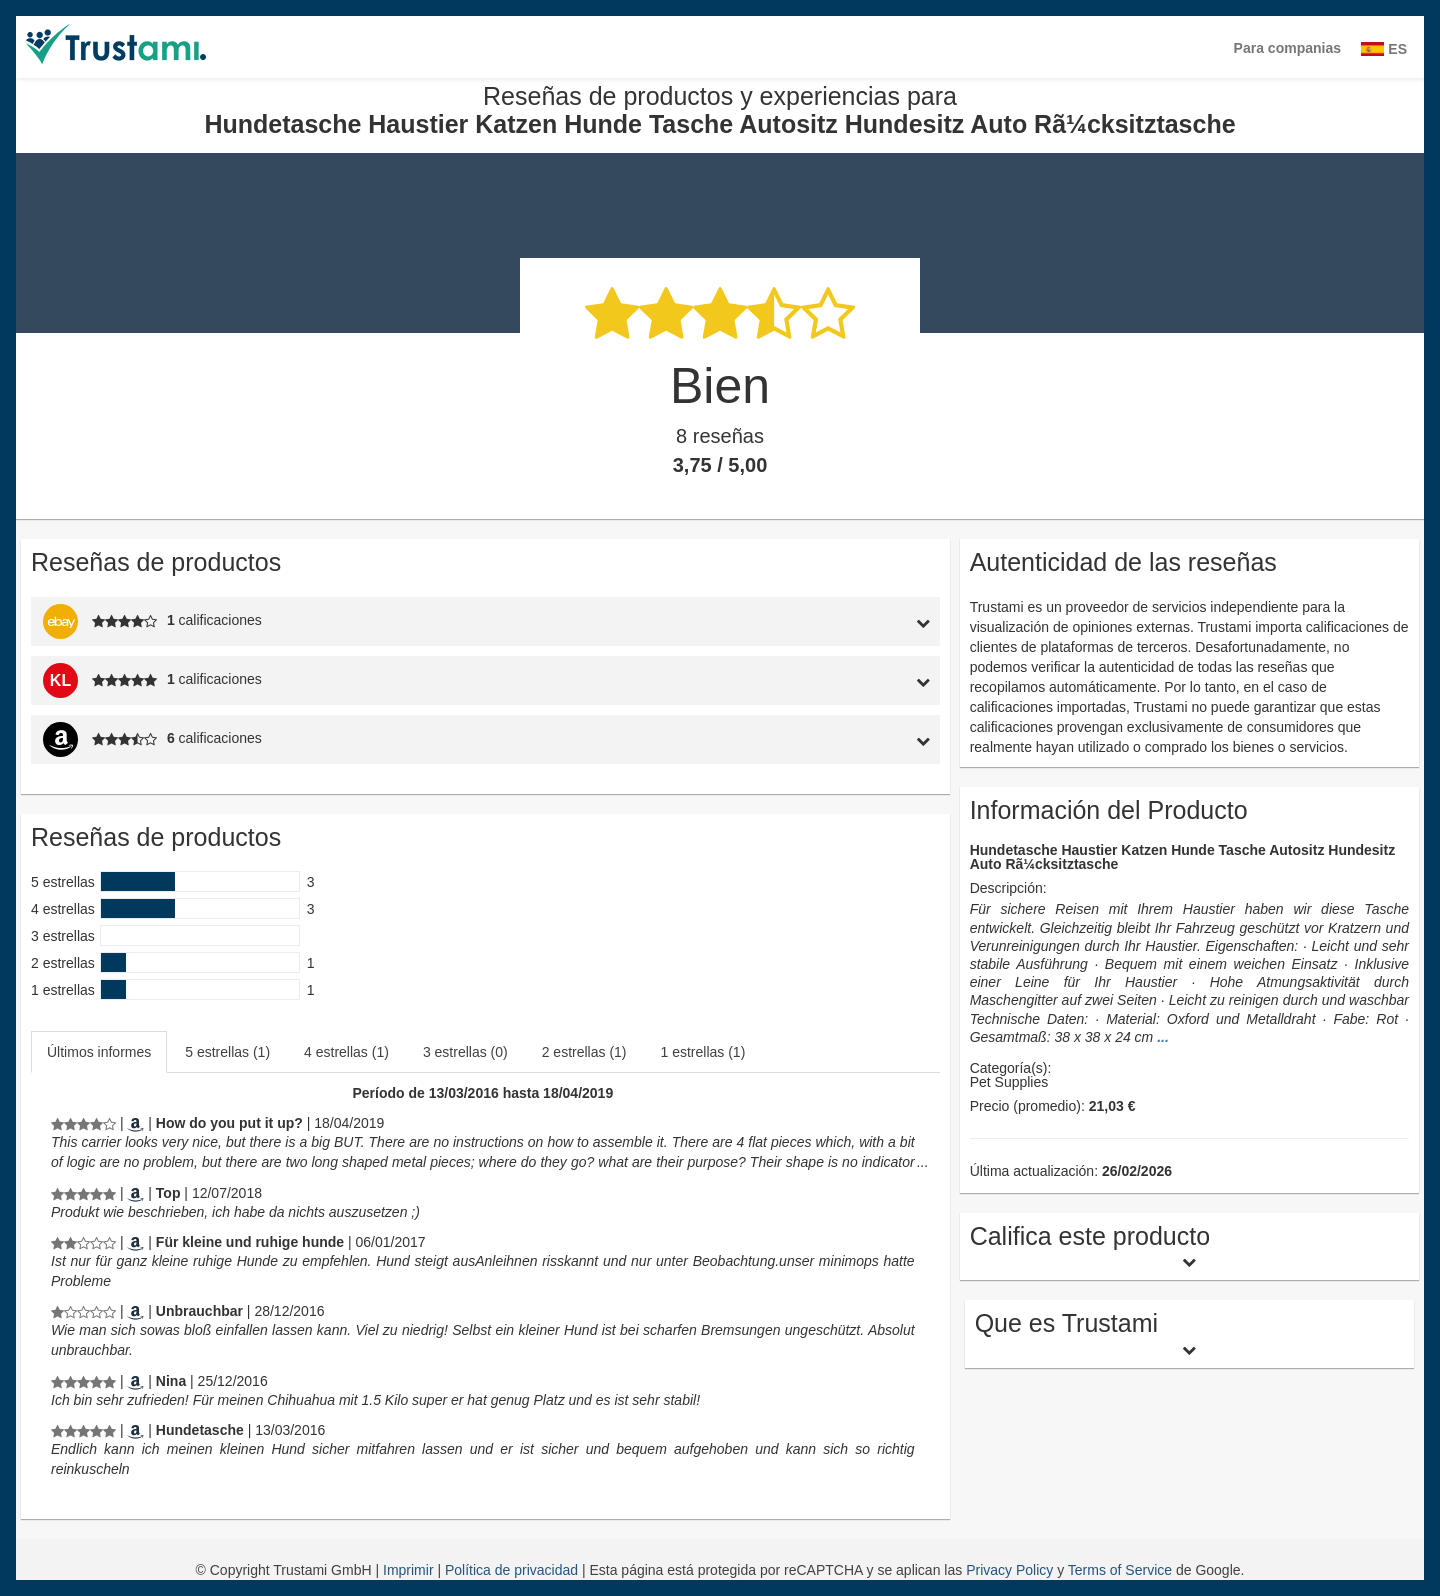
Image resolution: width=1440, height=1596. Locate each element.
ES (1384, 49)
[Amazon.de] (135, 1193)
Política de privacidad (513, 1570)
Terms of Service (1120, 1570)
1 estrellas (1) (703, 1052)
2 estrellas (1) (584, 1052)
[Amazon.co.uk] (135, 1123)
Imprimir (410, 1570)
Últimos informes (99, 1052)
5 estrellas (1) (227, 1052)
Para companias (1287, 48)
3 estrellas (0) (465, 1052)
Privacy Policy (1009, 1570)
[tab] (822, 621)
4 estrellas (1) (346, 1052)
